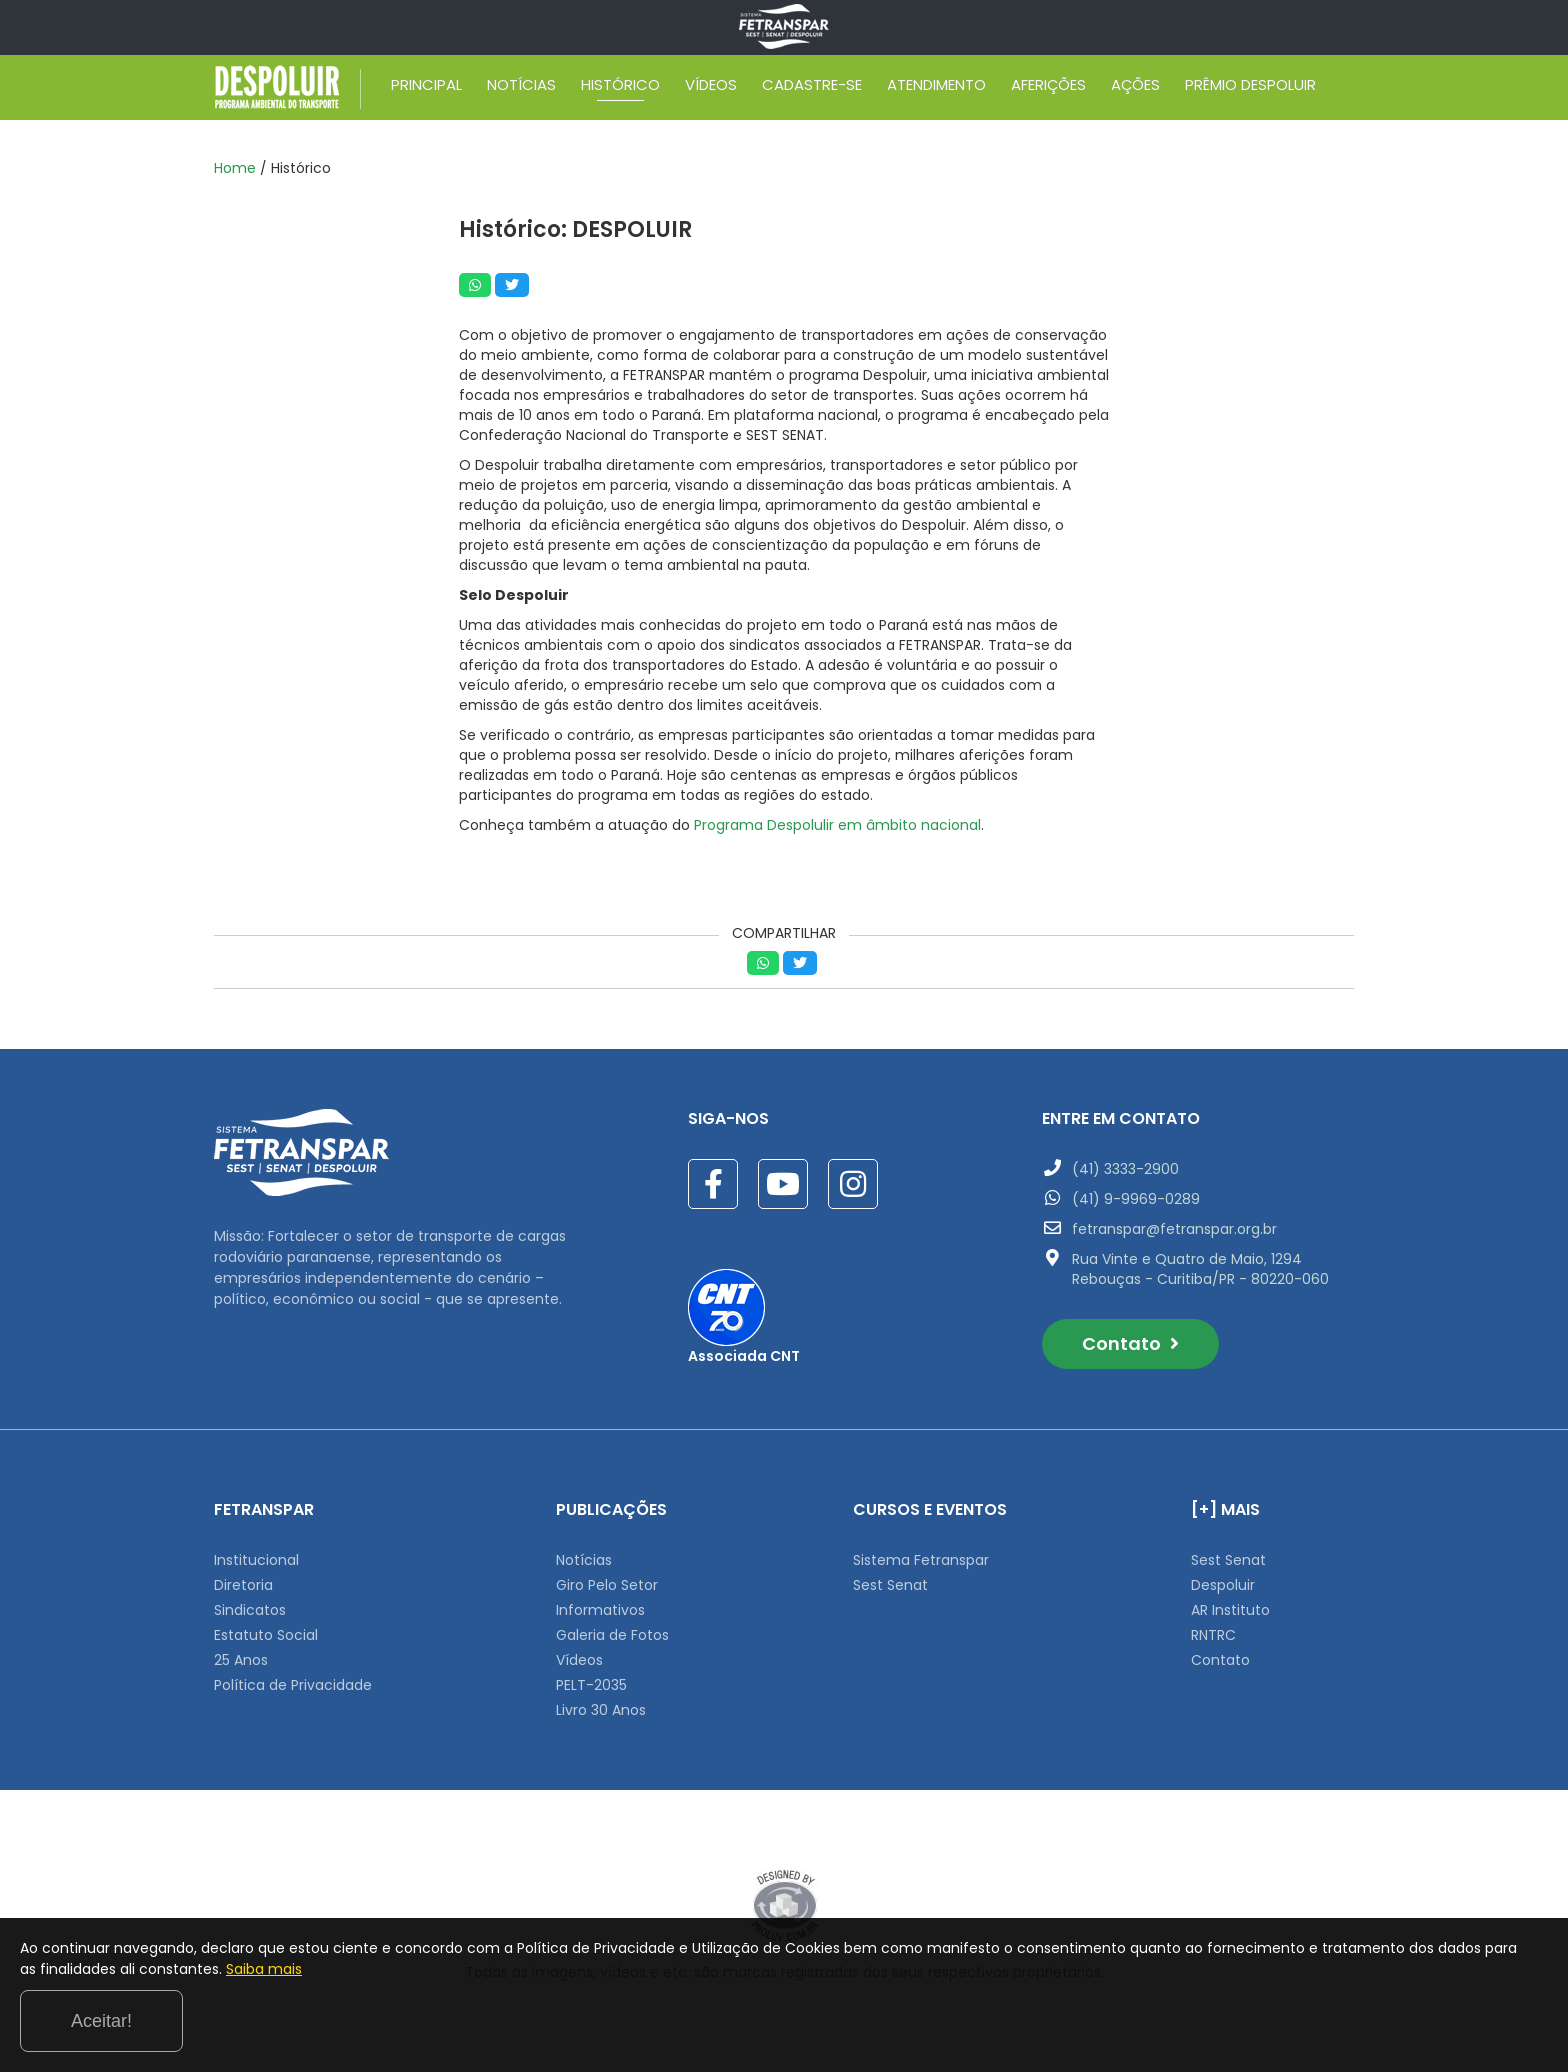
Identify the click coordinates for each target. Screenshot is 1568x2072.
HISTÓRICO (620, 88)
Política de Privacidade (293, 1685)
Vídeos (579, 1660)
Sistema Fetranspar (921, 1560)
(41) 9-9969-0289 (1136, 1199)
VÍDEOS (711, 88)
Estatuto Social (266, 1635)
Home (235, 168)
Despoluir (1223, 1585)
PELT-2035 (591, 1685)
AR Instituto (1230, 1610)
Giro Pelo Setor (607, 1585)
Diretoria (243, 1585)
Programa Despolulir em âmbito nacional (837, 825)
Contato (1130, 1343)
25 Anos (241, 1660)
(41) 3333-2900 (1125, 1169)
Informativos (600, 1610)
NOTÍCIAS (521, 88)
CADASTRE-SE (812, 88)
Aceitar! (1466, 2021)
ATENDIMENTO (936, 88)
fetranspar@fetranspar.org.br (1174, 1229)
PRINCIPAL (426, 88)
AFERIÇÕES (1048, 88)
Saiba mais (463, 2026)
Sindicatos (250, 1610)
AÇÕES (1135, 88)
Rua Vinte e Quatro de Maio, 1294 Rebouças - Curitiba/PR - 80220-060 (1200, 1269)
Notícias (584, 1560)
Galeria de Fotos (612, 1635)
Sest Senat (890, 1585)
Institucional (256, 1560)
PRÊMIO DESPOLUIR (1250, 88)
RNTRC (1213, 1635)
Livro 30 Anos (601, 1710)
